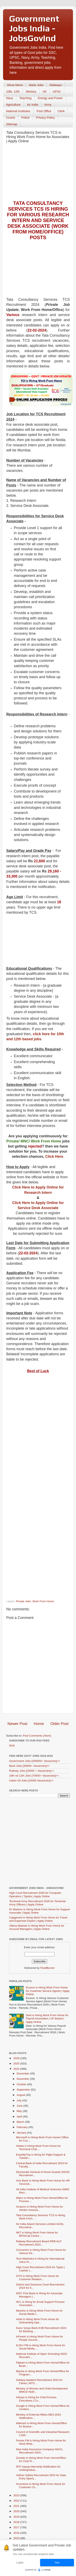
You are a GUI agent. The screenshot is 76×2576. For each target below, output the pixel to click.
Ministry (31, 91)
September (24, 2089)
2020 (16, 2511)
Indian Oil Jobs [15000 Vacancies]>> (31, 1780)
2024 (16, 2068)
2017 (16, 2527)
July (19, 2100)
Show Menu (15, 85)
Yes (57, 2571)
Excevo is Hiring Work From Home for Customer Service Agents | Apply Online (48, 1991)
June (20, 2105)
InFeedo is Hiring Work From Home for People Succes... (39, 2338)
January (22, 2132)
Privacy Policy (45, 117)
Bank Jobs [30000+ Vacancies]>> (29, 1765)
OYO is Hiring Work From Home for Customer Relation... (37, 2277)
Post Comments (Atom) (37, 1735)
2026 (16, 2058)
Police (25, 117)
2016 (16, 2532)
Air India (32, 104)
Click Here (54, 1156)
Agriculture (13, 104)
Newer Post (17, 1723)
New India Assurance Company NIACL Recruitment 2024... (39, 2451)
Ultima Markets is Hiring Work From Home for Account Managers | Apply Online (36, 1927)
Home (39, 1723)
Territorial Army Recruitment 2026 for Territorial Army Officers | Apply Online (37, 1903)
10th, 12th (13, 91)
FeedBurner (47, 1967)
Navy (9, 98)
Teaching (25, 98)
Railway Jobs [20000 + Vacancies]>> (31, 1770)
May (19, 2111)
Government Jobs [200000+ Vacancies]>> (34, 1760)
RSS (12, 1745)
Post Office (43, 111)
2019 (16, 2516)
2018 (16, 2522)
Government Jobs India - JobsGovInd (34, 28)
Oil (44, 91)
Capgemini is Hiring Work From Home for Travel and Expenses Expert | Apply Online (38, 1919)
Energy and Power (50, 98)
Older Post (59, 1723)
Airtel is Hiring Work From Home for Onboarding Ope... (37, 2321)
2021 (16, 2505)
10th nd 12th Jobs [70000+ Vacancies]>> (34, 1775)
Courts (10, 117)
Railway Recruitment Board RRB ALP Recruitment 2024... (38, 2243)
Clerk (61, 111)
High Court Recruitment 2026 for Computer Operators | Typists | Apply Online (35, 1894)
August (21, 2094)
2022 (16, 2500)
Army (47, 104)
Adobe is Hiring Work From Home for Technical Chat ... (38, 2147)
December (23, 2073)
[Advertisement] (38, 172)
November (23, 2078)
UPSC (57, 91)
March (21, 2121)
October (22, 2084)
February (22, 2127)
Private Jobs (23, 1601)
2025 (16, 2063)
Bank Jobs (36, 85)
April (20, 2116)
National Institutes (18, 111)
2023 (16, 2495)
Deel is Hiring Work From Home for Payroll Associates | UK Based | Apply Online (47, 2018)
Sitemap (11, 124)
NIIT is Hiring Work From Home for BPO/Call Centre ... (37, 2234)
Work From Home (43, 1601)
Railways (56, 85)
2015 (16, 2538)
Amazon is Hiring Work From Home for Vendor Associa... (39, 2208)
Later (20, 2571)
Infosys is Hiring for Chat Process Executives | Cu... (36, 2399)
